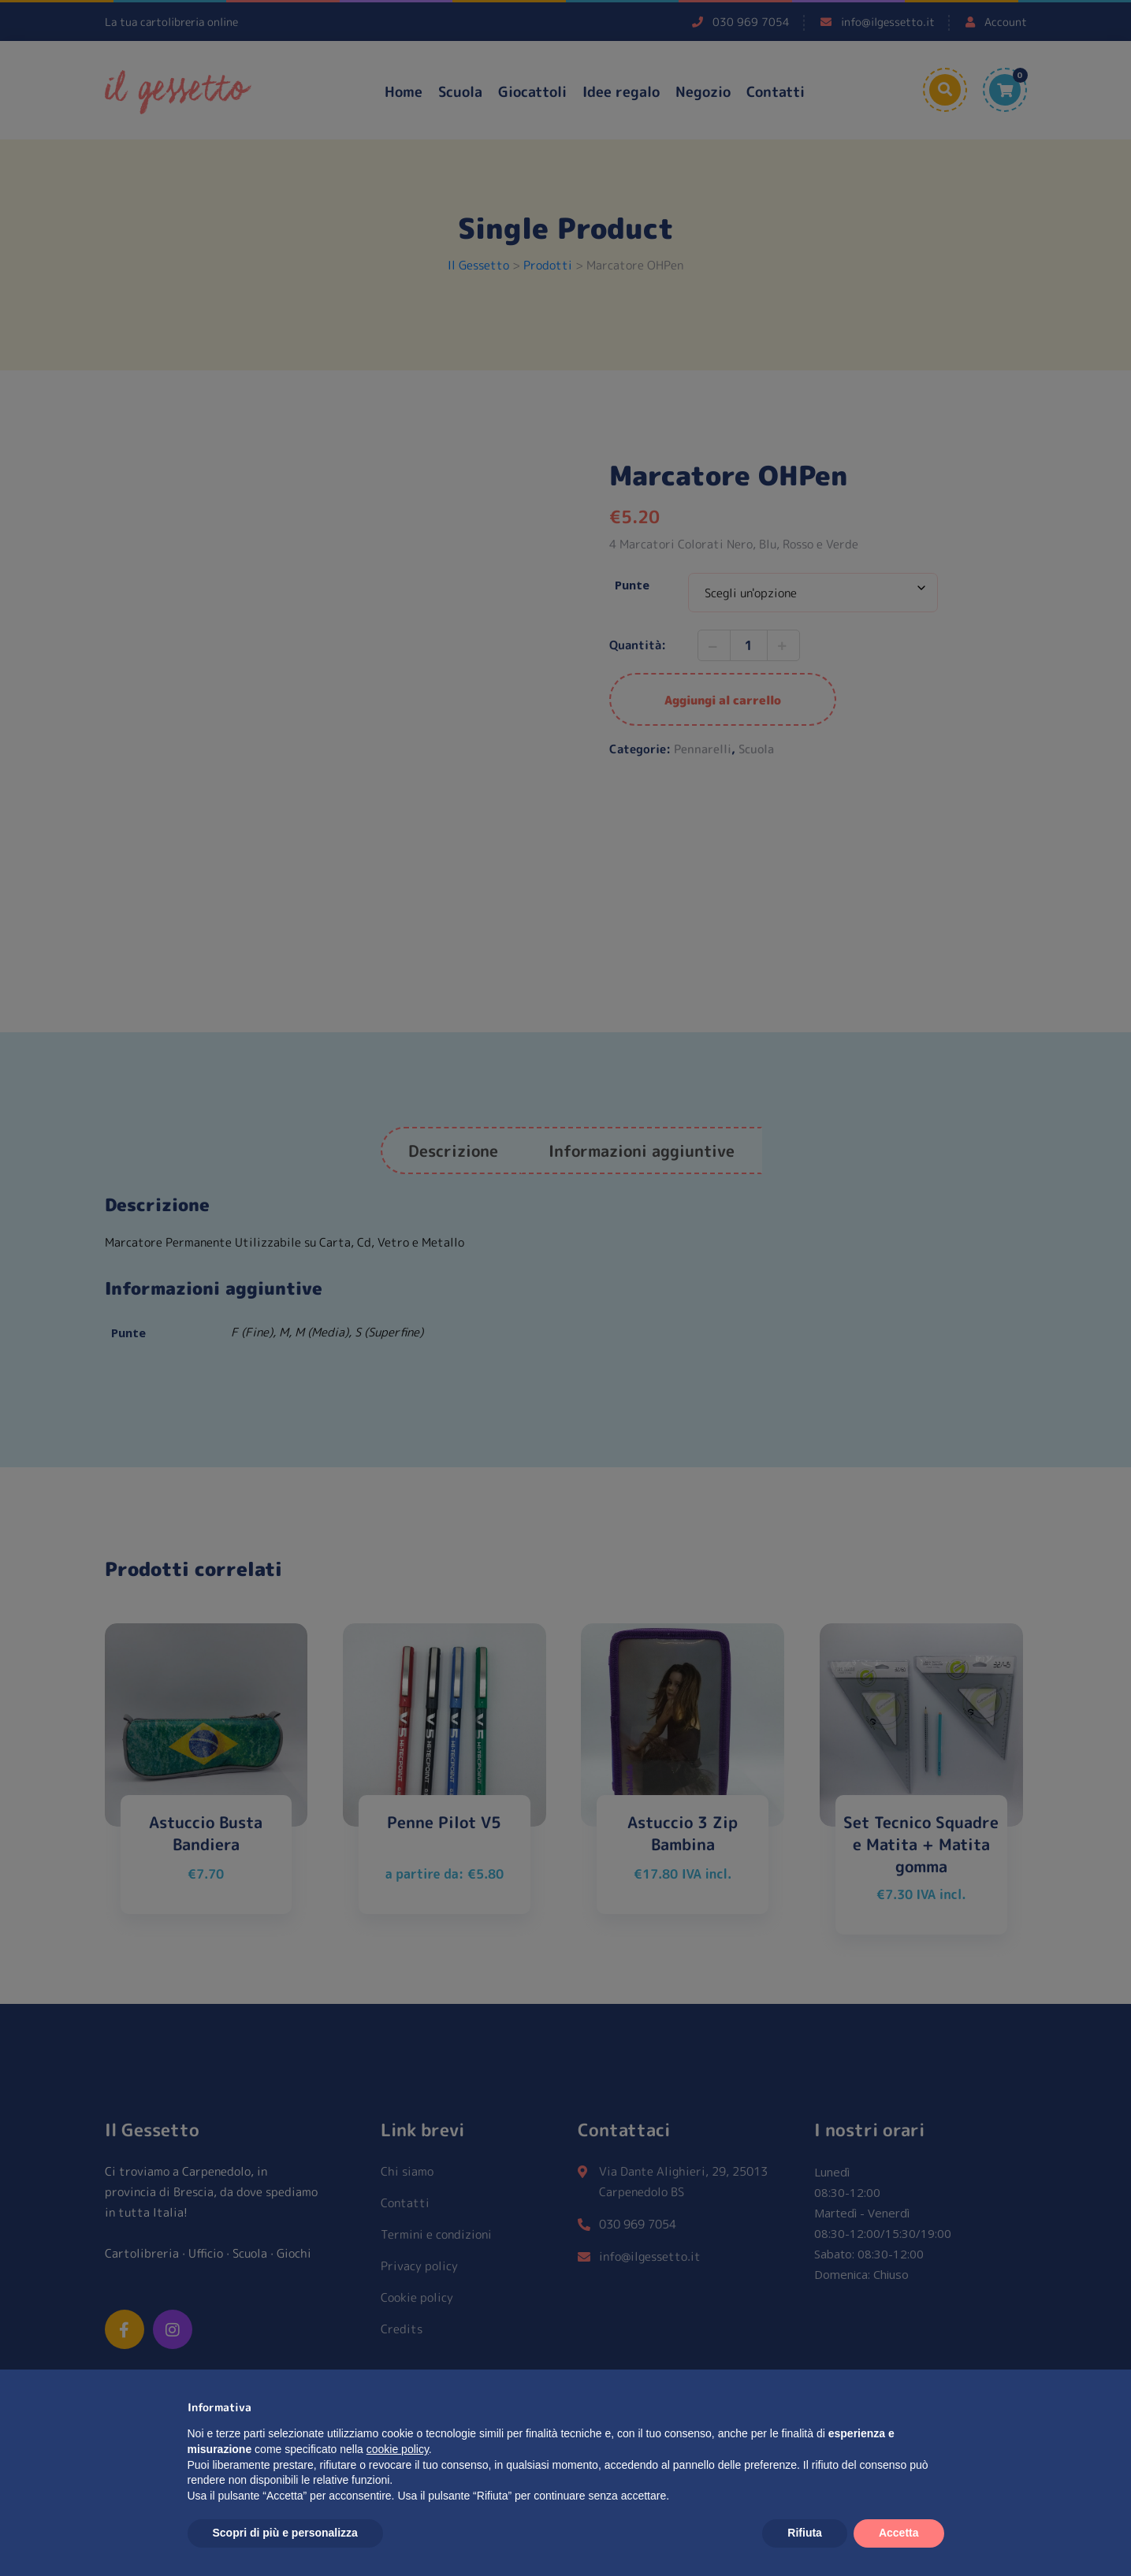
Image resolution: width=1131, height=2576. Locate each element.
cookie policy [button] (397, 2449)
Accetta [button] (899, 2532)
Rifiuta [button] (804, 2532)
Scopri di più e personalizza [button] (285, 2532)
